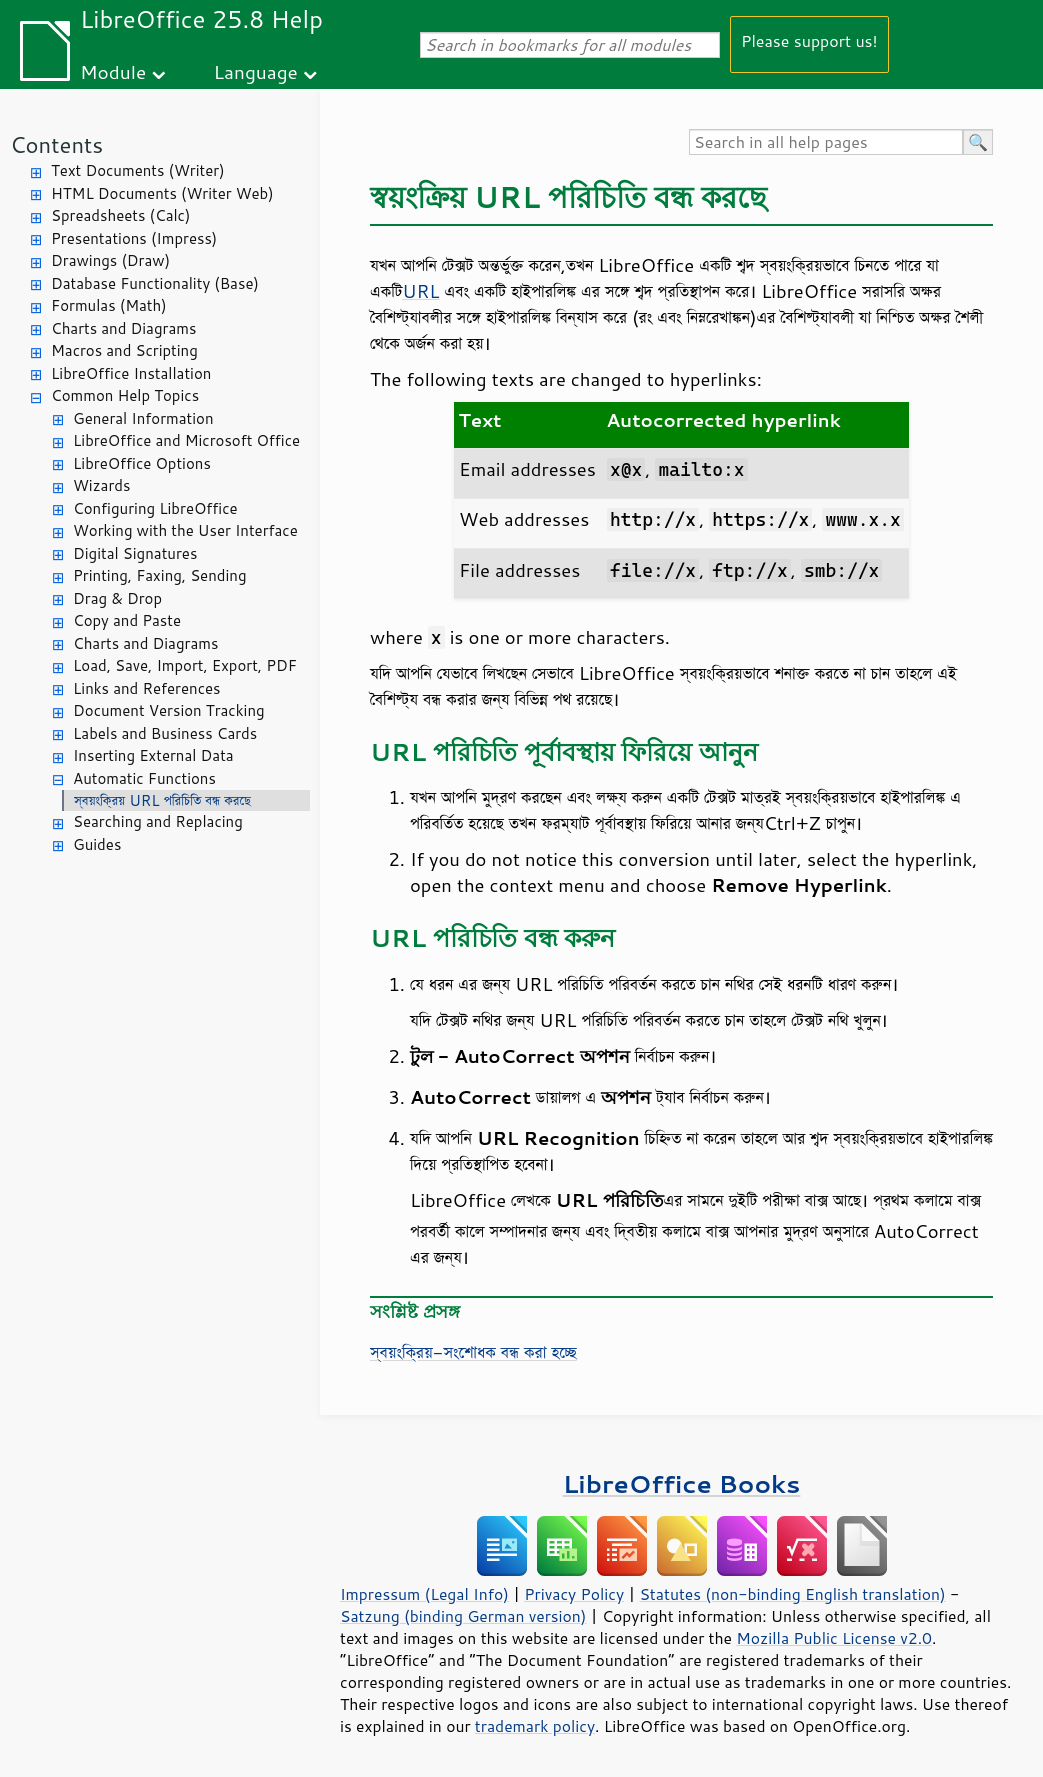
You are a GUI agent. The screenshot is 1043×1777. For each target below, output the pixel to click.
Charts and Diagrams (123, 328)
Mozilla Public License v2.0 (834, 1638)
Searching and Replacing (158, 821)
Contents (56, 144)
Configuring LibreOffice (155, 508)
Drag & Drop (117, 598)
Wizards (101, 485)
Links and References (146, 688)
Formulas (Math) (109, 305)
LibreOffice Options (142, 463)
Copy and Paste (127, 620)
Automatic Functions (144, 778)
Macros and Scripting (124, 350)
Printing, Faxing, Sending (160, 575)
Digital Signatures (135, 553)
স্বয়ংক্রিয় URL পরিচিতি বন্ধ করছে (162, 800)
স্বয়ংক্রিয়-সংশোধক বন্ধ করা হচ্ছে (473, 1352)
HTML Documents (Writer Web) (162, 193)
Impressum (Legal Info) (424, 1594)
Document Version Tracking (169, 710)
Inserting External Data (153, 755)
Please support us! (809, 40)
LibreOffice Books (682, 1483)
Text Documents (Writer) (138, 170)
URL (420, 291)
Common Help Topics (125, 395)
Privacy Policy (574, 1594)
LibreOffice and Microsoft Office (186, 440)
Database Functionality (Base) (155, 283)
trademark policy (535, 1726)
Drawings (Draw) (110, 260)
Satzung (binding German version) (463, 1616)
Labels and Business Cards (165, 733)
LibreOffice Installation (131, 373)
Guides (97, 844)
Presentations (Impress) (134, 238)
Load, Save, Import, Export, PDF (185, 665)
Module (113, 71)
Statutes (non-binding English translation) (792, 1594)
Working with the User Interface (185, 530)
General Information (143, 418)
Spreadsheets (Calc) (120, 215)
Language (256, 71)
